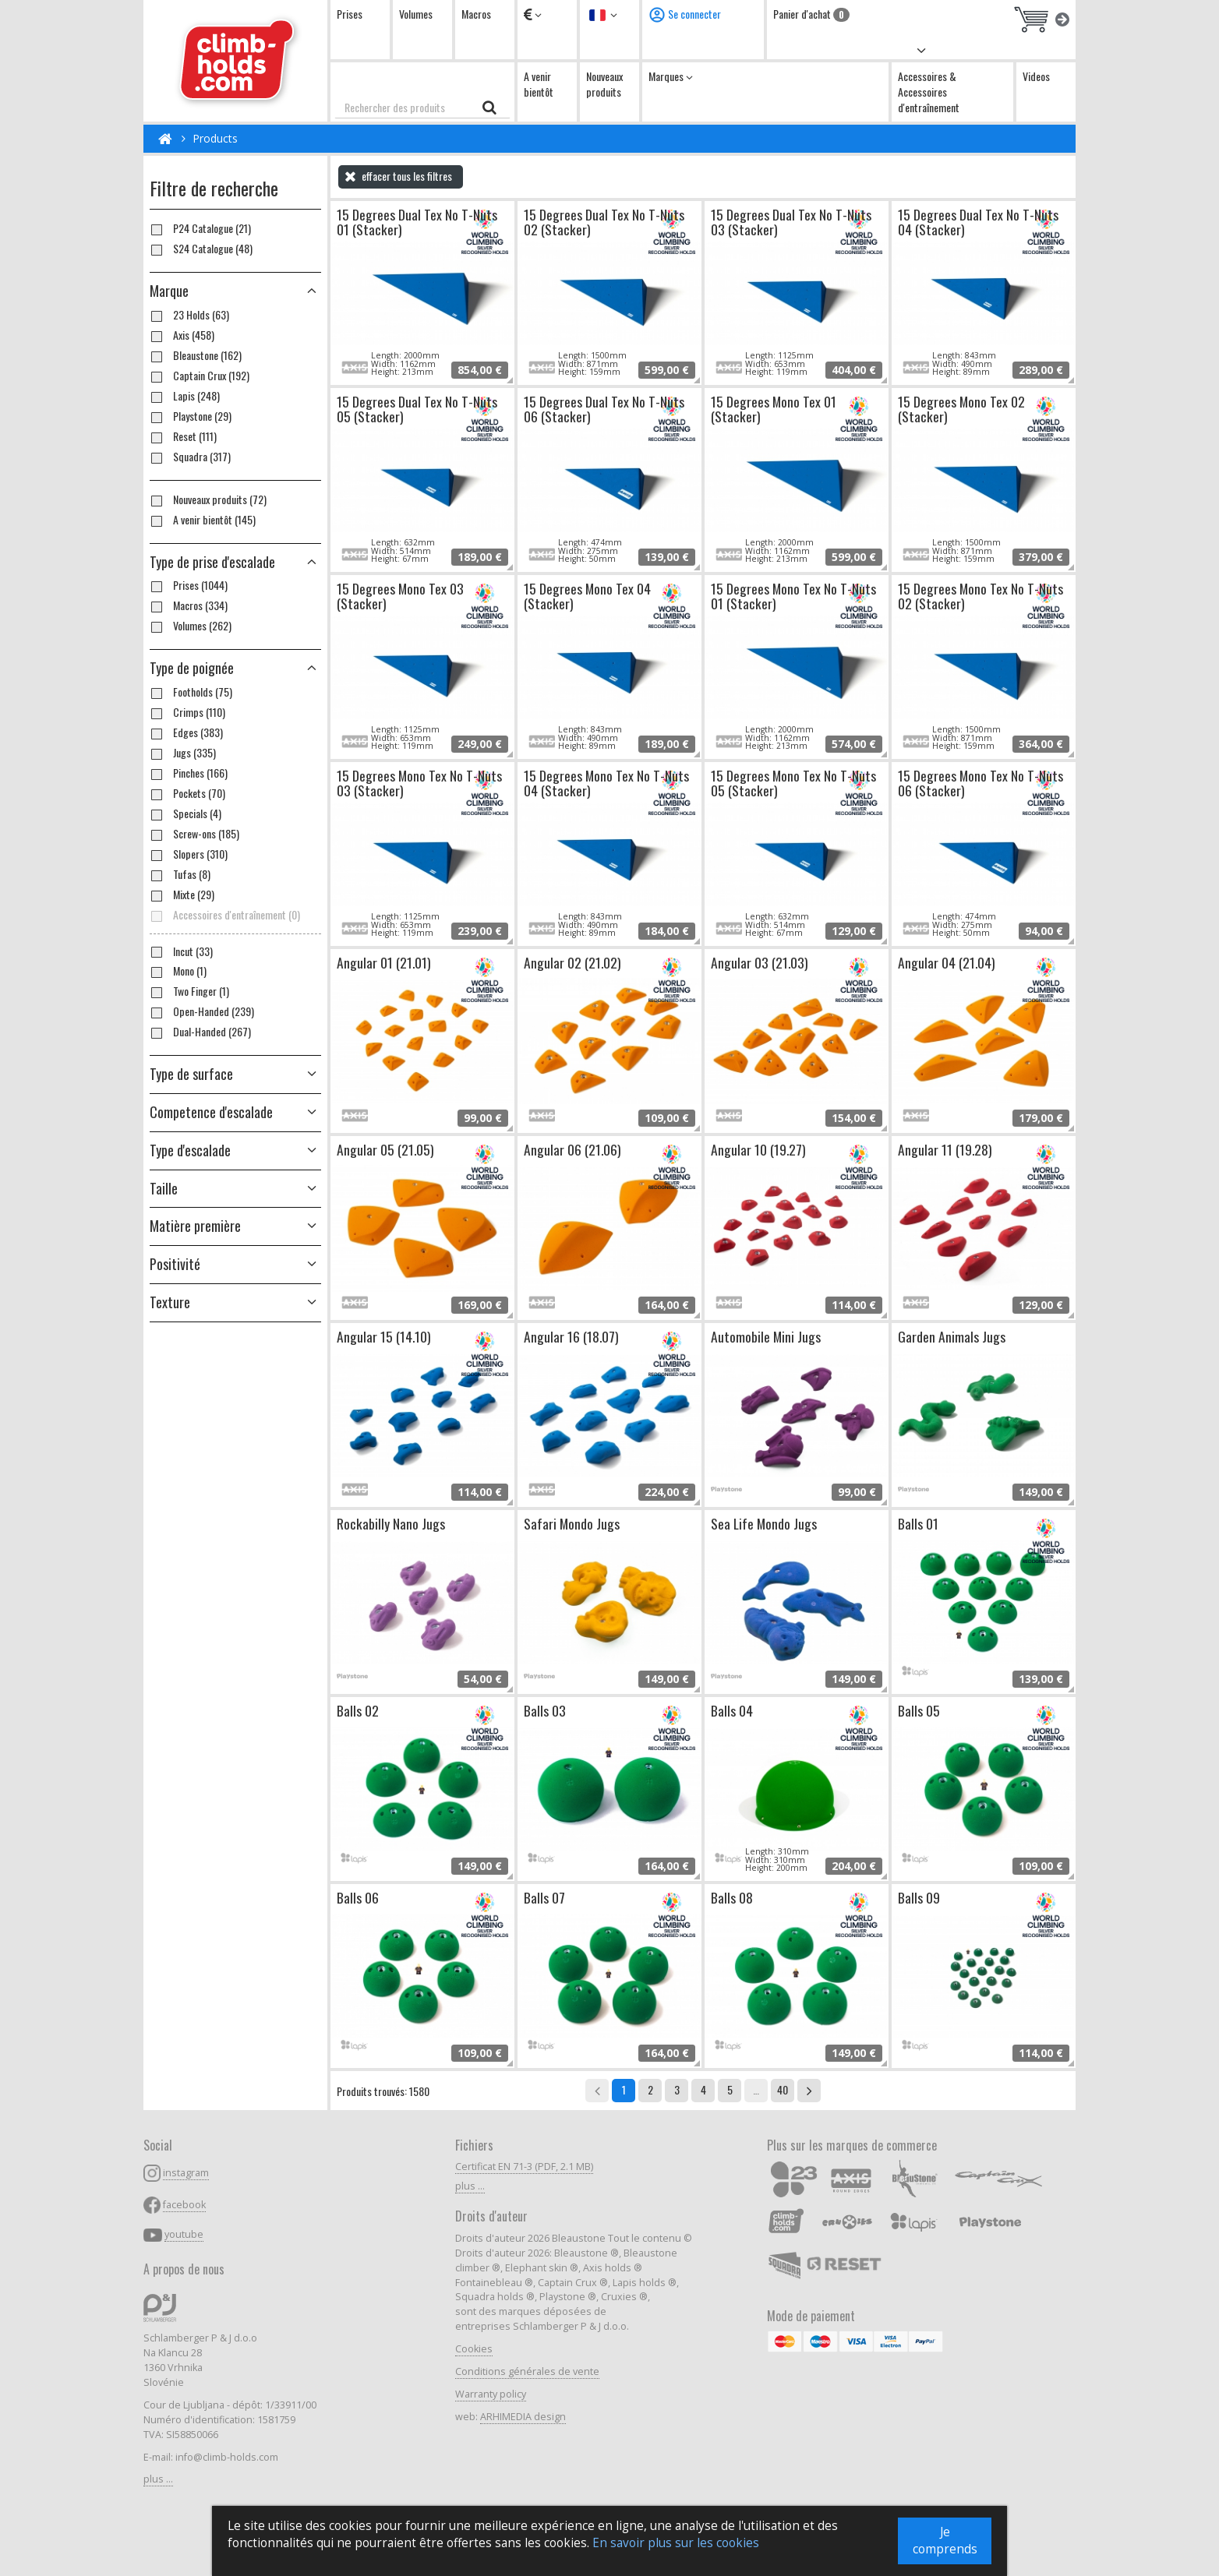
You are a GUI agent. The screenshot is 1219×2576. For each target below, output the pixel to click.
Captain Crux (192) (199, 375)
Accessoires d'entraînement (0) (225, 915)
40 (782, 2089)
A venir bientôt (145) (203, 520)
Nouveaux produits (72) (208, 499)
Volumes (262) (190, 625)
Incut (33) (181, 951)
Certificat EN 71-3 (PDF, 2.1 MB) (524, 2166)
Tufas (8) (180, 874)
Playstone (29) (190, 416)
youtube (183, 2234)
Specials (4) (185, 813)
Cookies (474, 2348)
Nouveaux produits (604, 84)
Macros (476, 13)
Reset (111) (183, 436)
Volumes (416, 13)
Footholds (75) (191, 692)
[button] (235, 562)
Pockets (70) (187, 793)
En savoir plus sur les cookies (675, 2547)
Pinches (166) (189, 773)
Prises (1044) (189, 585)
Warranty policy (490, 2394)
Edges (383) (186, 732)
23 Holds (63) (189, 315)
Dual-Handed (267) (200, 1031)
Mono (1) (178, 971)
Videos (1036, 76)
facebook (184, 2204)
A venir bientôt (538, 84)
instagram (186, 2172)
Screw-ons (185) (194, 834)
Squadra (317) (190, 456)
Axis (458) (182, 335)
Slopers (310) (189, 854)
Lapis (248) (185, 396)
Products (215, 138)
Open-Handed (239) (202, 1011)
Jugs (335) (183, 752)
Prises (349, 13)
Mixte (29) (182, 894)
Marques (670, 76)
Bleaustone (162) (196, 355)
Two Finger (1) (189, 991)
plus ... (158, 2479)
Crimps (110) (187, 712)
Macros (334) (189, 605)
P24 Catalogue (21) (200, 228)
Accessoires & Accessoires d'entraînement (928, 91)
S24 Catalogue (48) (201, 248)
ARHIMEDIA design (523, 2416)
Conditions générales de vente (527, 2371)
